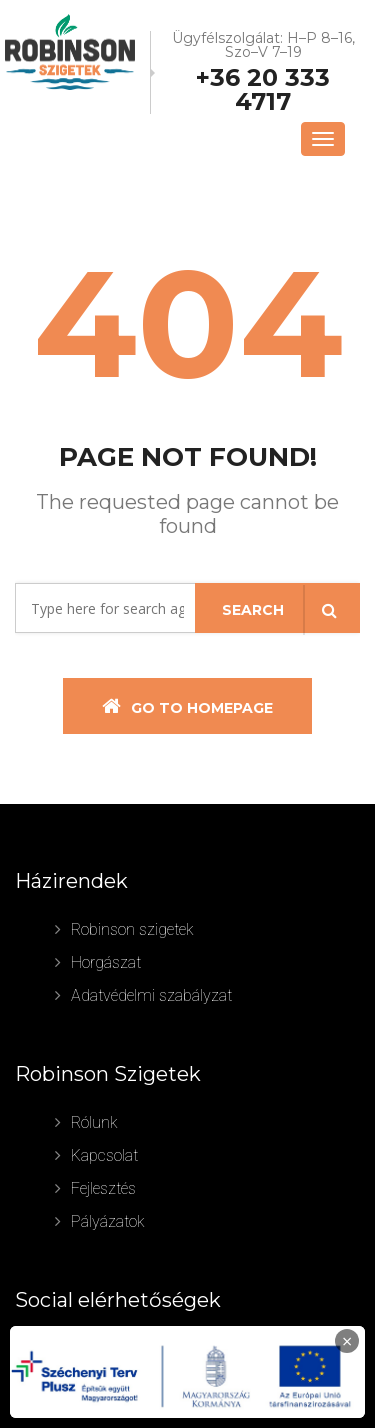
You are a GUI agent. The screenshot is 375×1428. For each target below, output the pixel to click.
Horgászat (106, 962)
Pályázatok (108, 1221)
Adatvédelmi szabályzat (151, 995)
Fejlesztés (103, 1188)
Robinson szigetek (132, 929)
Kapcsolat (104, 1155)
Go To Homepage (187, 706)
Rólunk (94, 1122)
